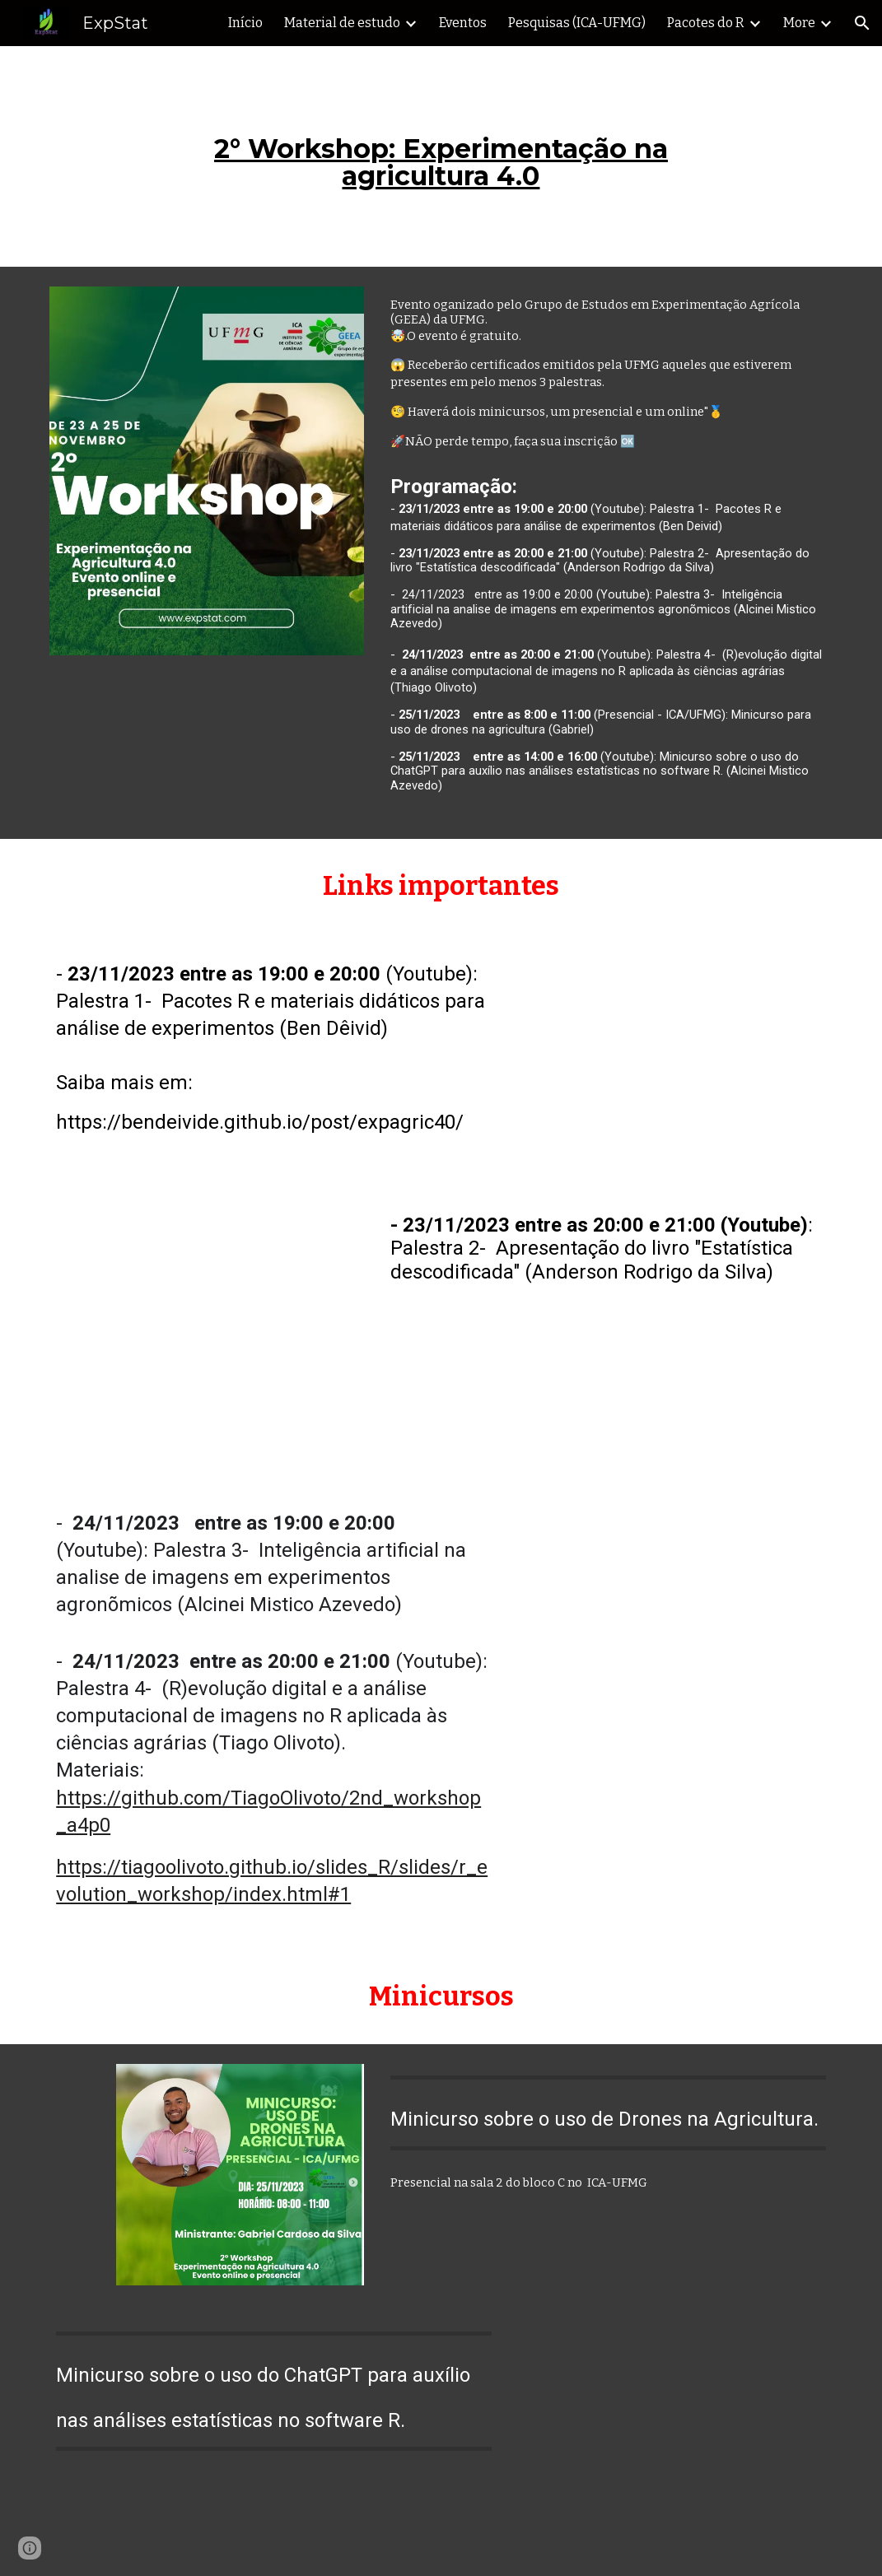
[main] (441, 156)
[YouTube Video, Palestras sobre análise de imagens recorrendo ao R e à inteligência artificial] (675, 1619)
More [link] (799, 22)
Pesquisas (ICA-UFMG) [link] (577, 22)
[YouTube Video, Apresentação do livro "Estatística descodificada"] (206, 1335)
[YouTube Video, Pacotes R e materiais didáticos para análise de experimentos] (675, 1060)
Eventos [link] (463, 22)
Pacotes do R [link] (705, 22)
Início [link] (245, 22)
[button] (862, 23)
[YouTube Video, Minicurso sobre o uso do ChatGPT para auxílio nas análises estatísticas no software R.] (675, 2440)
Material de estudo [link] (342, 22)
